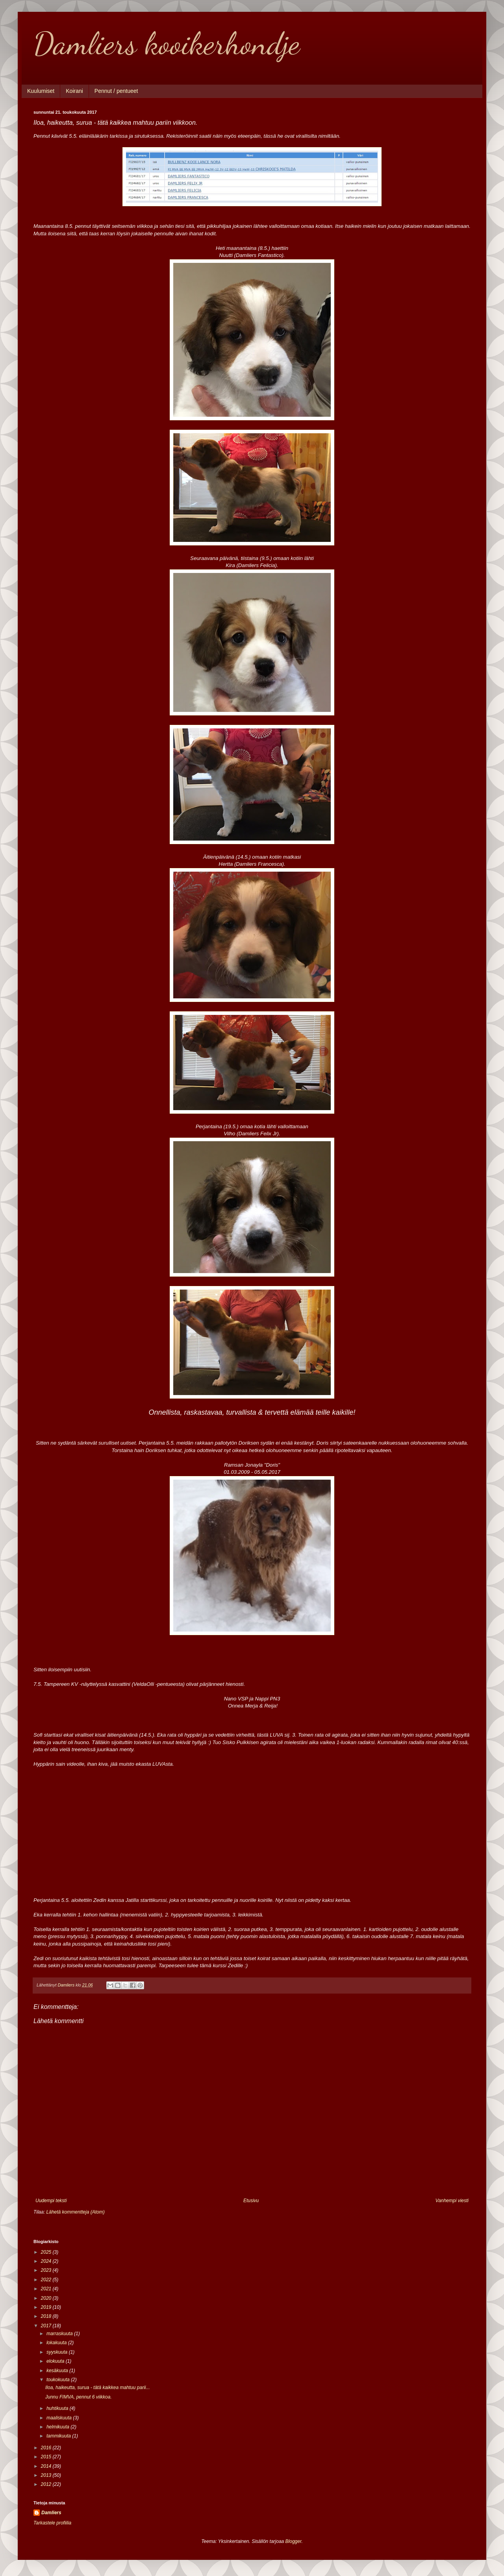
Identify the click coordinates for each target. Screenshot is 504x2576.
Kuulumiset (40, 91)
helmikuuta (58, 2427)
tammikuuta (59, 2436)
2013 (47, 2475)
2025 (47, 2252)
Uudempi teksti (51, 2200)
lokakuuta (57, 2342)
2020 (47, 2298)
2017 (47, 2325)
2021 (47, 2288)
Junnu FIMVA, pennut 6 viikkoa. (78, 2397)
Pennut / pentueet (116, 91)
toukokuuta (58, 2379)
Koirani (74, 91)
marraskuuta (60, 2333)
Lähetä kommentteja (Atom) (75, 2212)
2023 (47, 2270)
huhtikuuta (58, 2408)
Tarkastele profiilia (52, 2523)
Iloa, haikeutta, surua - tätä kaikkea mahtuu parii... (97, 2387)
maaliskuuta (59, 2418)
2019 (47, 2307)
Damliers (51, 2512)
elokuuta (56, 2361)
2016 (47, 2447)
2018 (47, 2316)
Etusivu (251, 2200)
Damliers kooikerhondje (166, 43)
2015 (47, 2457)
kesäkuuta (57, 2370)
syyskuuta (57, 2352)
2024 (47, 2261)
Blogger (293, 2541)
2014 (47, 2466)
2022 (47, 2279)
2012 (47, 2484)
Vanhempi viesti (452, 2200)
